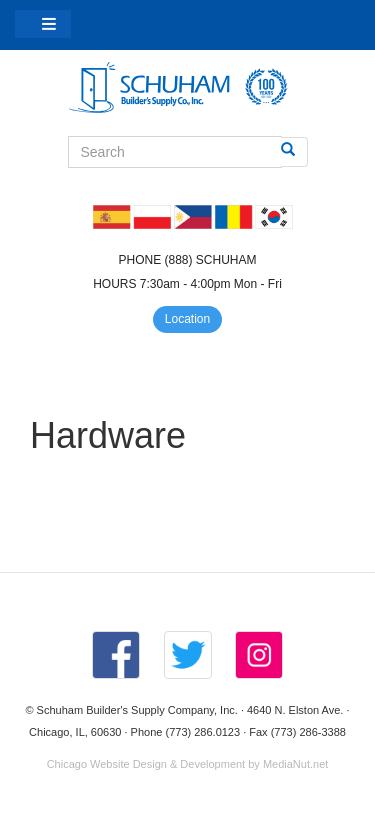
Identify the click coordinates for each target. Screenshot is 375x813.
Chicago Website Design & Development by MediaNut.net (188, 764)
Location (187, 319)
